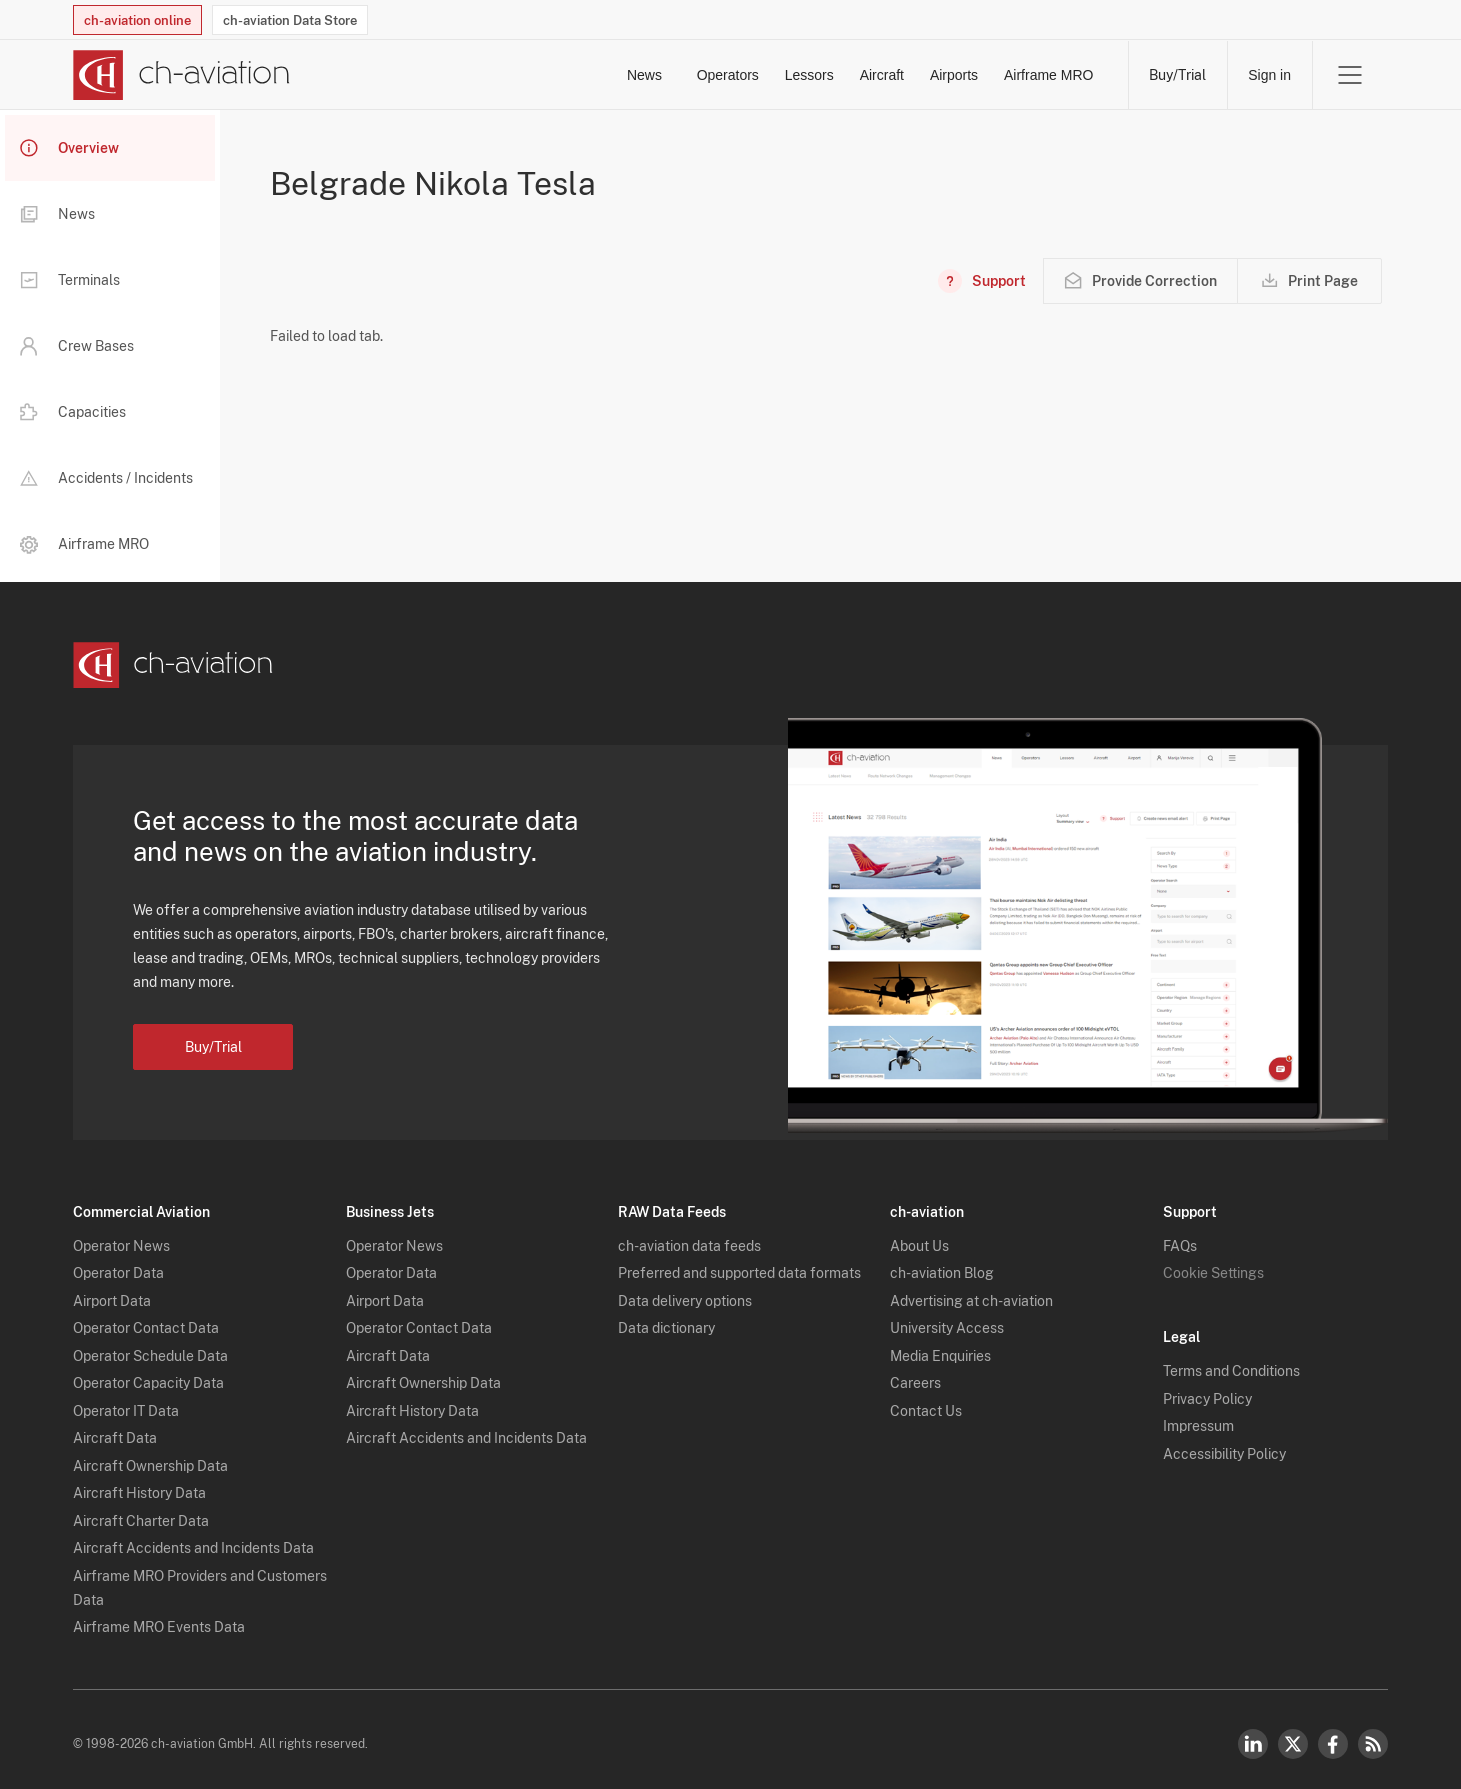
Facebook (1333, 1734)
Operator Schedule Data (150, 1346)
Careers (915, 1373)
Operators (539, 75)
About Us (919, 1236)
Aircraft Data (115, 1428)
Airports (906, 75)
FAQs (1180, 1236)
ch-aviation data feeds (689, 1236)
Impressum (1198, 1416)
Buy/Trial (1177, 75)
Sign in (1269, 75)
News (418, 75)
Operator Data (118, 1263)
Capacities (73, 412)
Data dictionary (666, 1318)
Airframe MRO (1047, 75)
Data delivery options (685, 1291)
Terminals (70, 280)
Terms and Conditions (1231, 1361)
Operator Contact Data (146, 1318)
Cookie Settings (1213, 1263)
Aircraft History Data (139, 1483)
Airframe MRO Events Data (159, 1617)
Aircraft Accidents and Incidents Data (193, 1538)
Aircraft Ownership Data (150, 1456)
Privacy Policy (1207, 1389)
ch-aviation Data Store (290, 20)
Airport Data (112, 1291)
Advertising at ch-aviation (971, 1291)
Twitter (1293, 1734)
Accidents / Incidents (106, 478)
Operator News (121, 1236)
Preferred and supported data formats (739, 1263)
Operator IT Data (126, 1401)
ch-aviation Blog (942, 1263)
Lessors (666, 75)
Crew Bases (77, 346)
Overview (69, 148)
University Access (947, 1318)
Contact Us (926, 1401)
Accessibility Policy (1224, 1444)
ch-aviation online (137, 20)
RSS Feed (1373, 1734)
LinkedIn (1253, 1734)
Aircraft (786, 75)
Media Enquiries (940, 1346)
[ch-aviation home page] (181, 75)
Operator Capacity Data (148, 1373)
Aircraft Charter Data (141, 1511)
